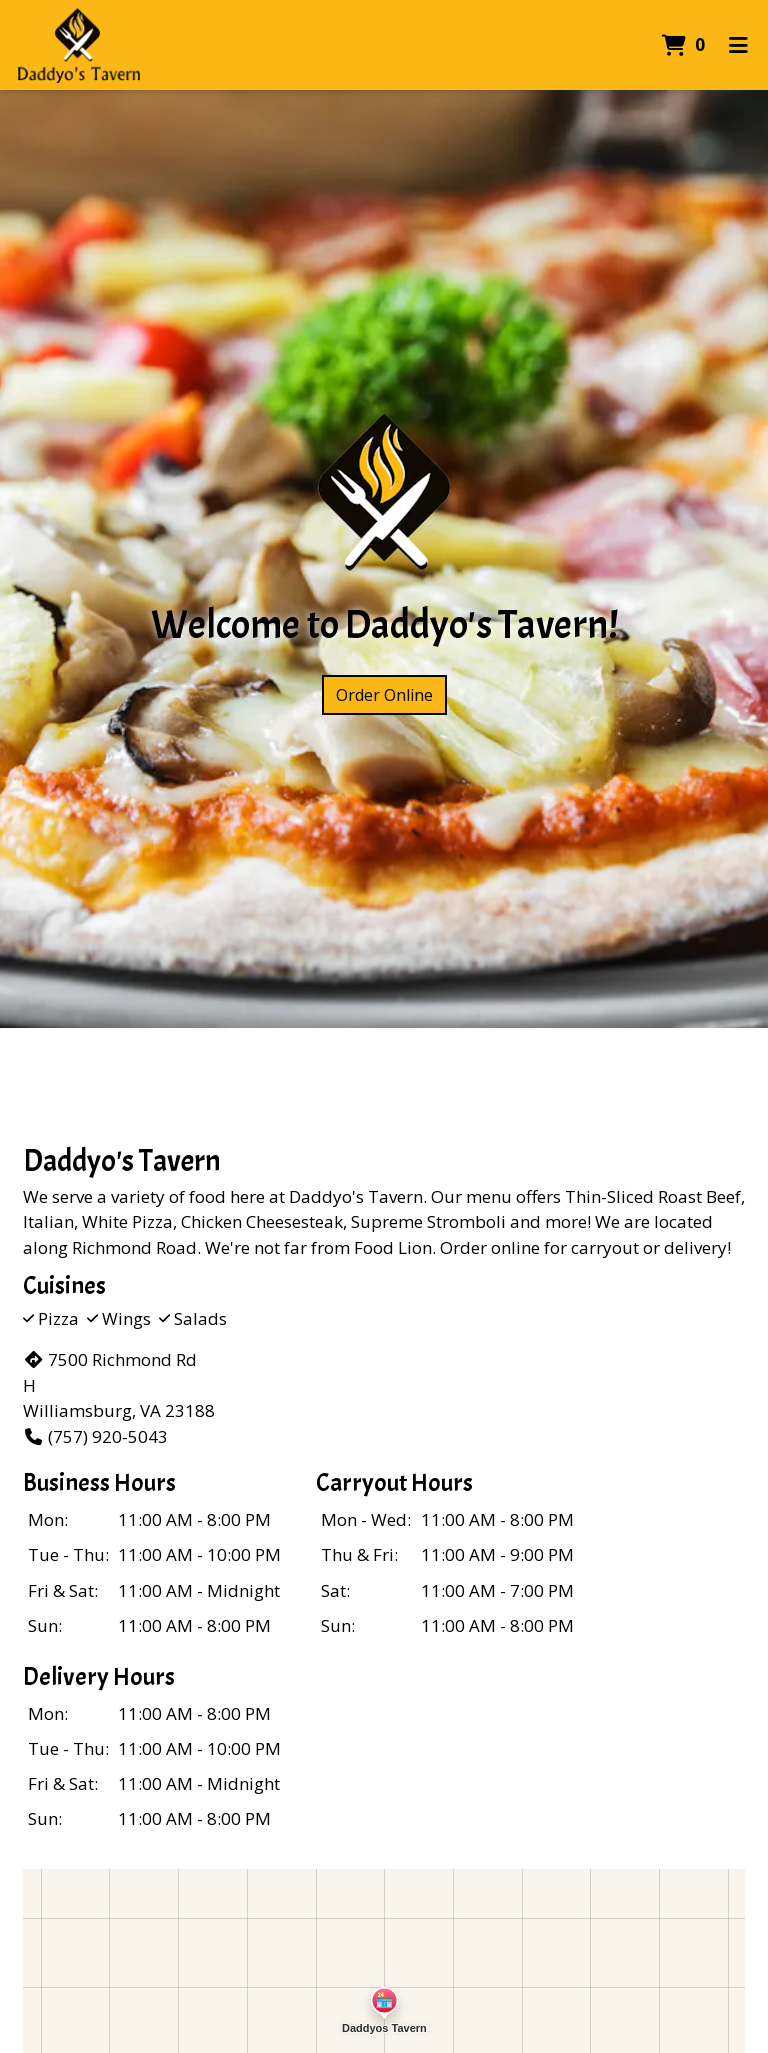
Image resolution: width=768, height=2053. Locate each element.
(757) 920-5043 (95, 1436)
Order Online (384, 695)
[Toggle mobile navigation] (738, 45)
